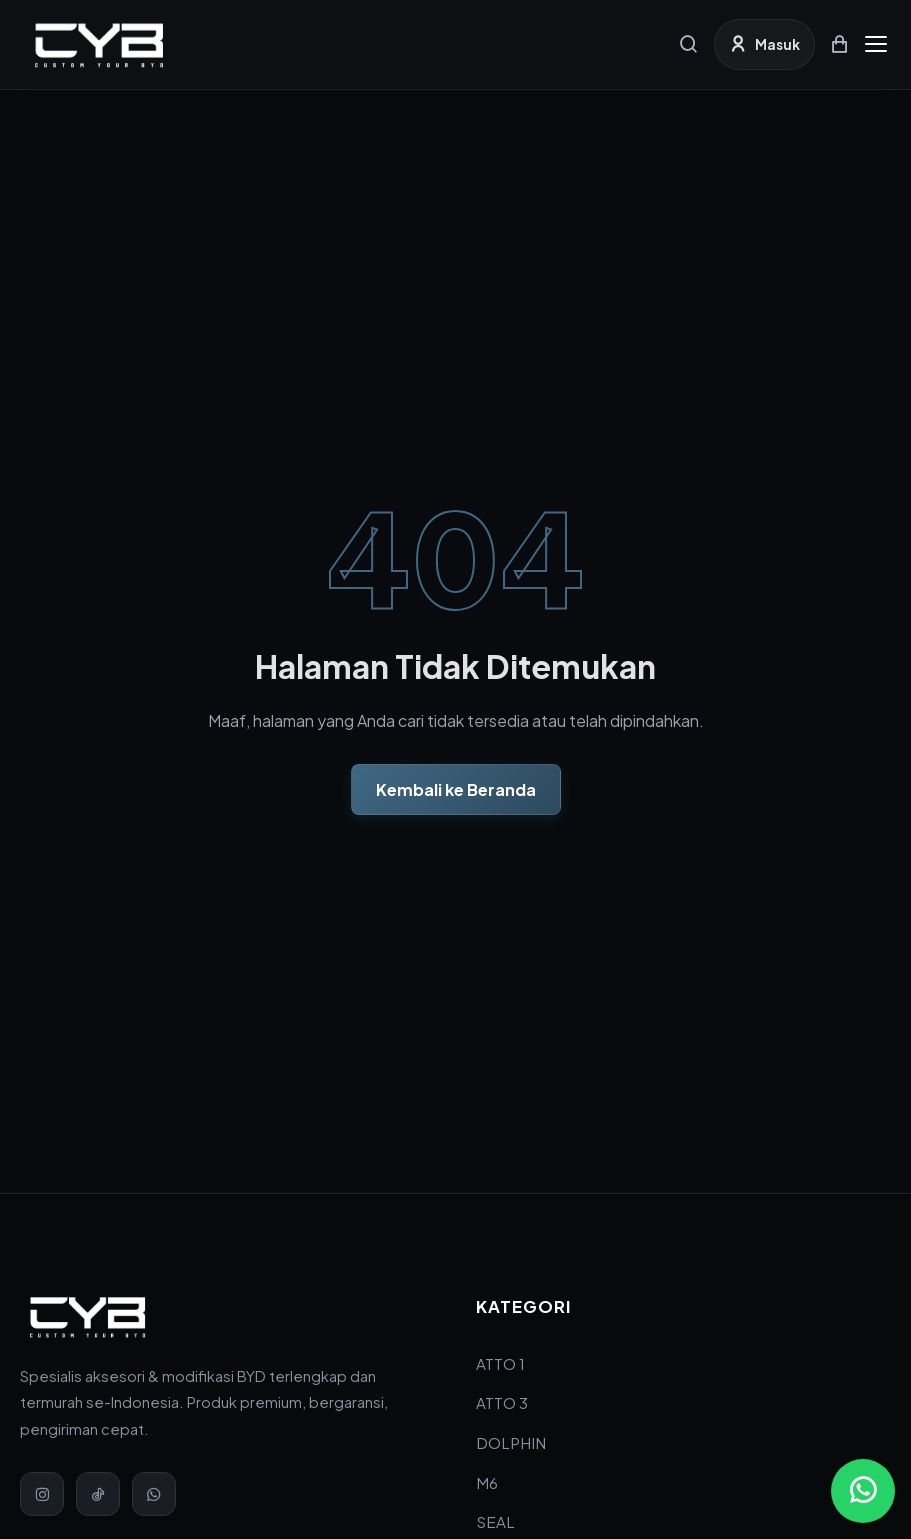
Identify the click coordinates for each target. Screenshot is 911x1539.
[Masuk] (764, 44)
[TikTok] (98, 1494)
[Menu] (876, 44)
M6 (487, 1482)
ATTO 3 (502, 1402)
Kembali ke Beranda (456, 789)
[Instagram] (42, 1494)
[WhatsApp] (154, 1494)
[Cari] (689, 44)
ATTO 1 (500, 1363)
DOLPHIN (511, 1442)
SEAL (495, 1521)
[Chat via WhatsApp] (863, 1491)
